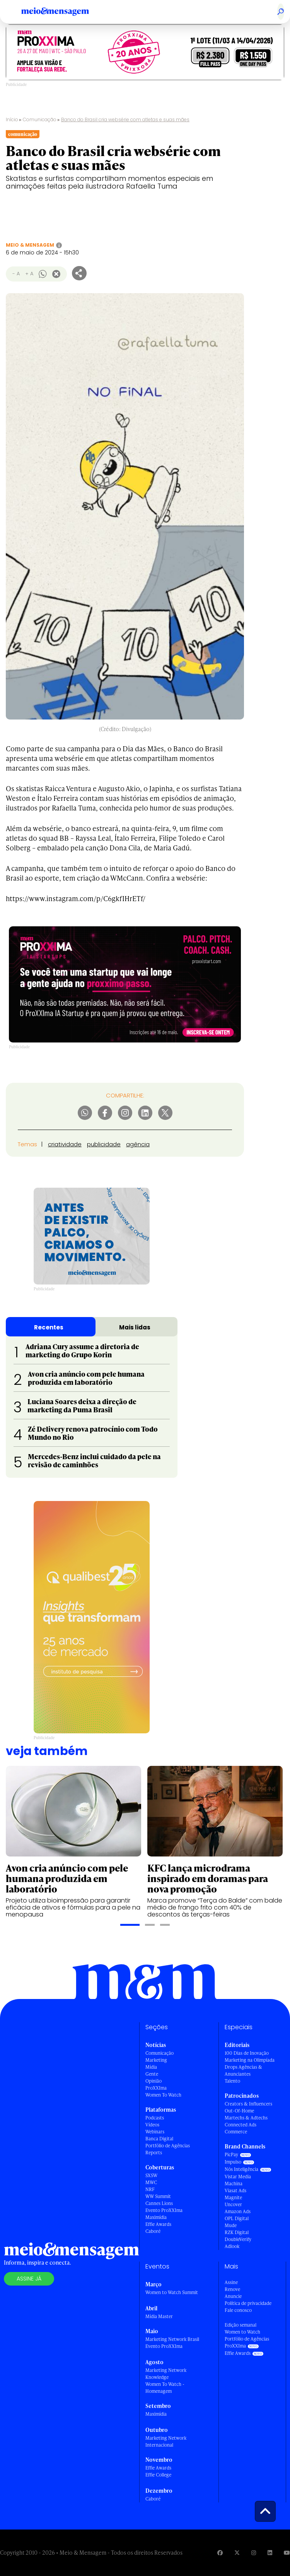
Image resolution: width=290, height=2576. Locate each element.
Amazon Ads (238, 2211)
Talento (232, 2081)
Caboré (152, 2231)
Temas (27, 1144)
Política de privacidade (248, 2303)
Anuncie (233, 2296)
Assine (231, 2282)
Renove (232, 2289)
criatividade (65, 1144)
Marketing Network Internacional (165, 2441)
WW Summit (158, 2196)
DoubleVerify (238, 2239)
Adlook (232, 2246)
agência (138, 1144)
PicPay (231, 2154)
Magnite (233, 2197)
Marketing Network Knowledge (165, 2373)
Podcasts (154, 2117)
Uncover (233, 2204)
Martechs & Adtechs (246, 2117)
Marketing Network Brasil (172, 2339)
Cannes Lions (159, 2203)
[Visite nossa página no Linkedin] (270, 2552)
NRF (150, 2189)
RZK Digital (237, 2232)
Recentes (48, 1327)
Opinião (153, 2081)
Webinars (154, 2131)
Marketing (156, 2060)
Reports (153, 2152)
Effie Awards (158, 2224)
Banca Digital (159, 2138)
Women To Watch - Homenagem (164, 2387)
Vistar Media (238, 2176)
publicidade (104, 1144)
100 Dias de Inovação (247, 2053)
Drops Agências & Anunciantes (243, 2070)
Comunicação (39, 119)
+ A (29, 273)
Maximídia (156, 2217)
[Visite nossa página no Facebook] (220, 2552)
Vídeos (152, 2124)
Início (12, 119)
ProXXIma (156, 2088)
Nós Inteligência (241, 2169)
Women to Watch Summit (171, 2292)
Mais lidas (134, 1327)
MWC (151, 2182)
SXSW (151, 2175)
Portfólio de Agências (167, 2145)
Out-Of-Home (239, 2110)
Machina (233, 2183)
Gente (151, 2074)
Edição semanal (240, 2325)
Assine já (29, 2278)
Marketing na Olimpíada (250, 2060)
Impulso (233, 2162)
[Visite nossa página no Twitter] (237, 2552)
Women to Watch (242, 2332)
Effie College (158, 2474)
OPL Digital (237, 2218)
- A (16, 273)
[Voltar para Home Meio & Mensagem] (63, 11)
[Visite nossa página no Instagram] (253, 2552)
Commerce (236, 2131)
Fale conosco (238, 2310)
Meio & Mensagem (30, 245)
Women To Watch (163, 2095)
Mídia (151, 2067)
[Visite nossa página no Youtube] (287, 2552)
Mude (231, 2225)
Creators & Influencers (248, 2103)
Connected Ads (240, 2124)
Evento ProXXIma (164, 2210)
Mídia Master (159, 2316)
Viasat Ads (235, 2190)
